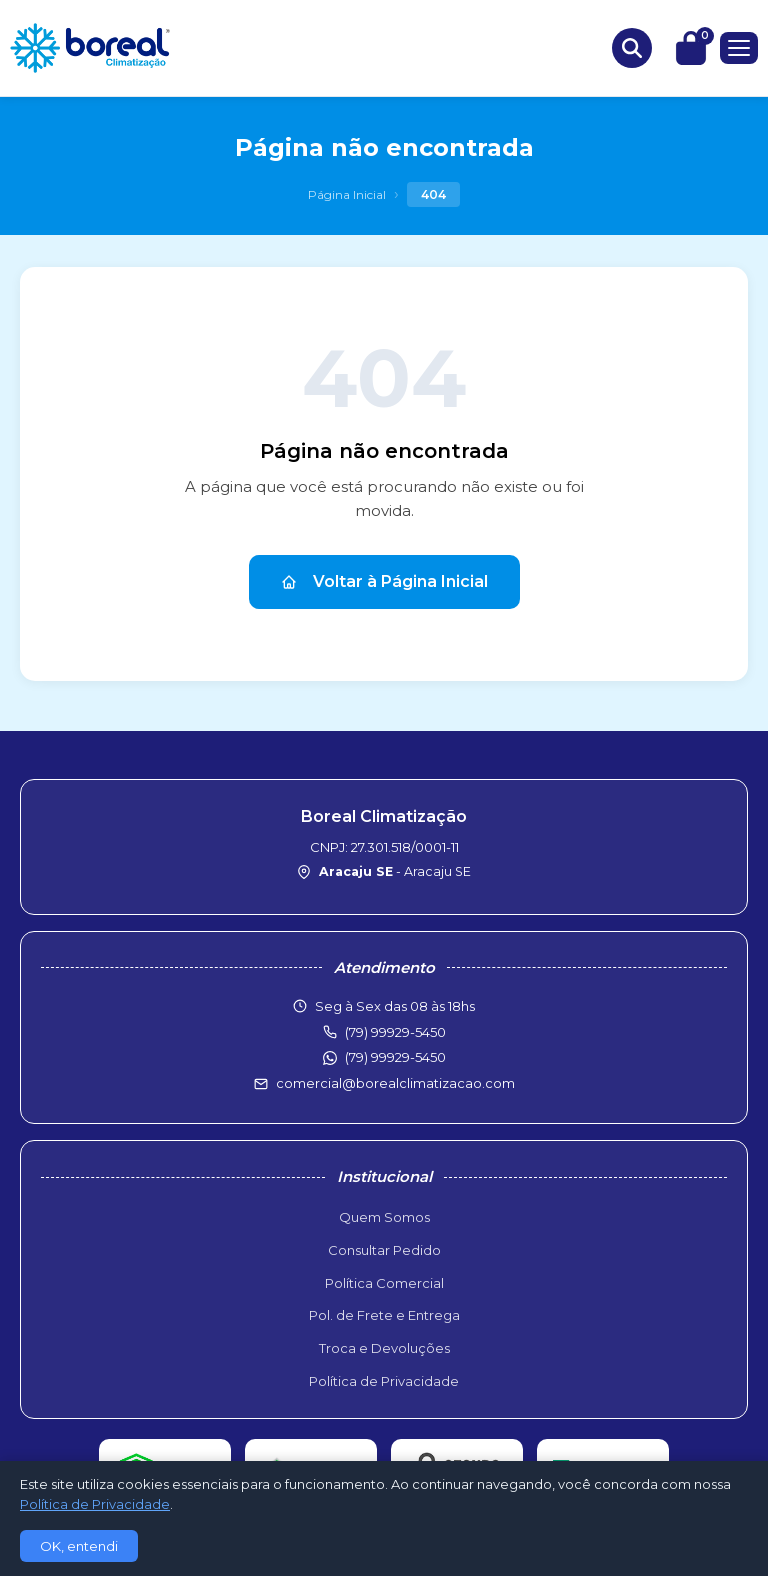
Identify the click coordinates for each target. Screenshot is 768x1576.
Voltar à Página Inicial (384, 581)
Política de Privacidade (384, 1381)
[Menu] (739, 48)
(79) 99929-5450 (395, 1057)
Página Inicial (347, 194)
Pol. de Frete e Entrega (384, 1315)
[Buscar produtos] (632, 48)
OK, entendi (79, 1546)
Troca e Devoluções (384, 1348)
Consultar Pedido (384, 1250)
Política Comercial (384, 1283)
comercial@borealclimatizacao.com (395, 1083)
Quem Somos (384, 1217)
